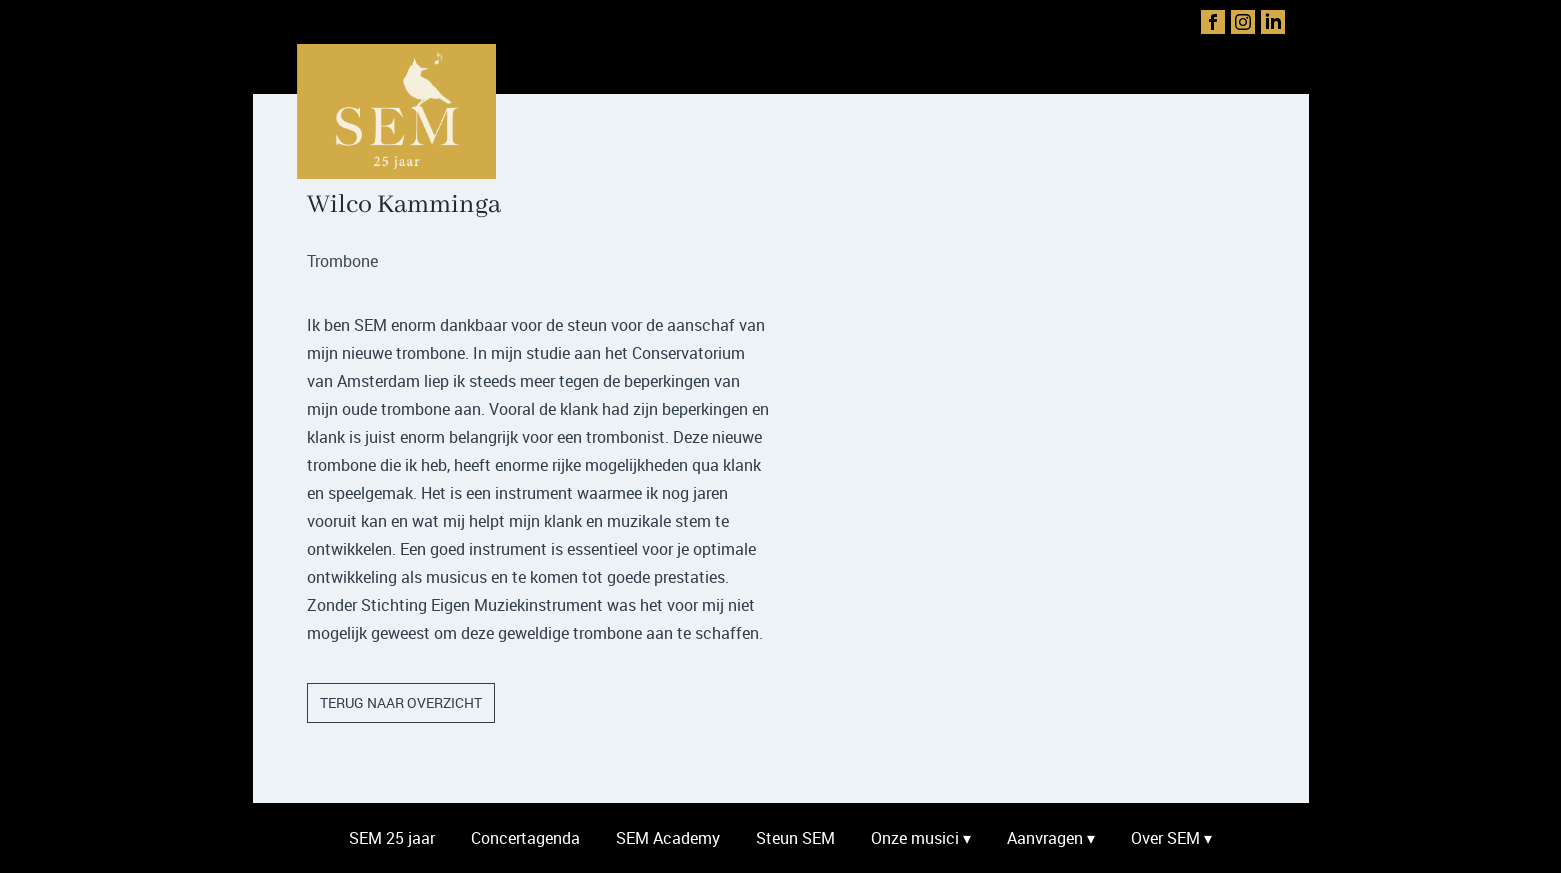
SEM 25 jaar (392, 838)
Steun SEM (795, 838)
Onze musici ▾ (921, 838)
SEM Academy (668, 838)
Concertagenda (525, 838)
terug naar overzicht (401, 702)
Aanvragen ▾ (1051, 838)
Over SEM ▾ (1171, 838)
